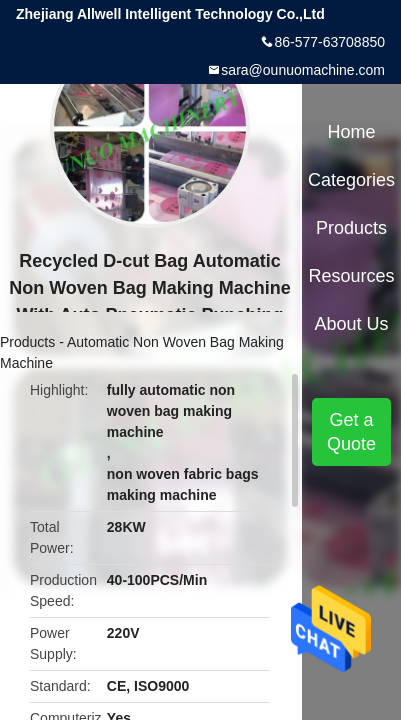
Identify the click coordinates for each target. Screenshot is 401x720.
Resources (352, 276)
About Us (352, 324)
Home (352, 132)
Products (27, 342)
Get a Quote (351, 432)
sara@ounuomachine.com (303, 70)
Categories (351, 180)
